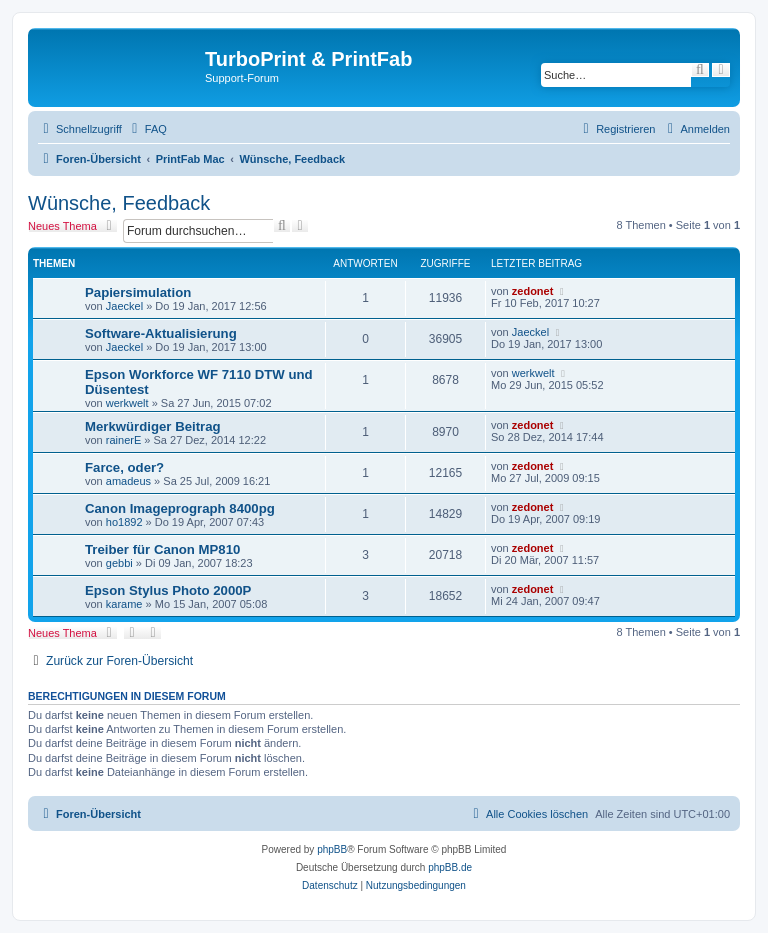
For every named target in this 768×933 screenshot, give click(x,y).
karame (124, 604)
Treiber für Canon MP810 (162, 549)
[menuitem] (147, 129)
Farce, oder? (124, 467)
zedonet (533, 291)
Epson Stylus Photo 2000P (168, 590)
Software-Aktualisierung (161, 333)
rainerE (123, 440)
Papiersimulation (138, 292)
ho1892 (124, 522)
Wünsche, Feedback (119, 203)
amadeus (128, 481)
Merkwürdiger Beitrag (153, 426)
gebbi (119, 563)
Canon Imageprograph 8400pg (180, 508)
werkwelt (127, 403)
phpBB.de (450, 867)
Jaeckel (124, 306)
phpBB (332, 849)
